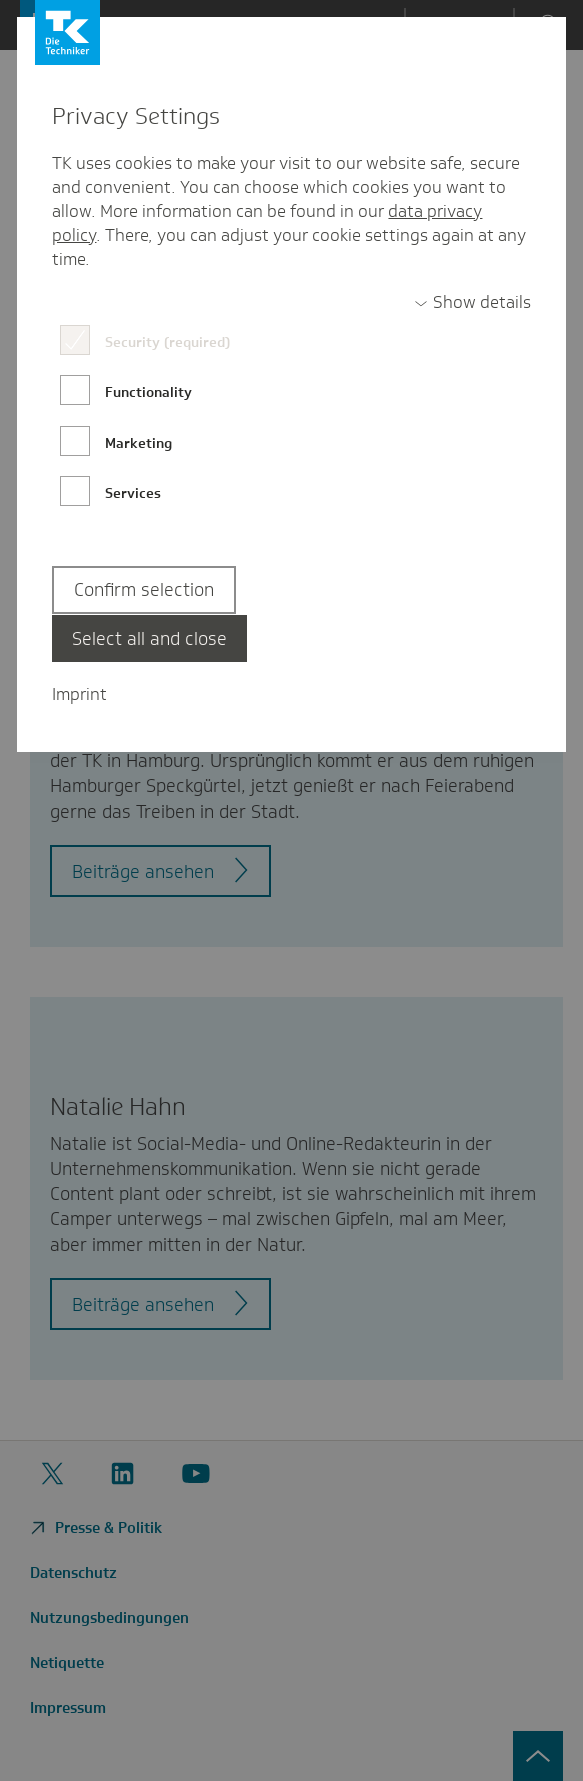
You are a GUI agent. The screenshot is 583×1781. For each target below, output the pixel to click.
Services (133, 493)
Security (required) (167, 342)
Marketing (138, 443)
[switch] (472, 303)
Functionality (148, 392)
